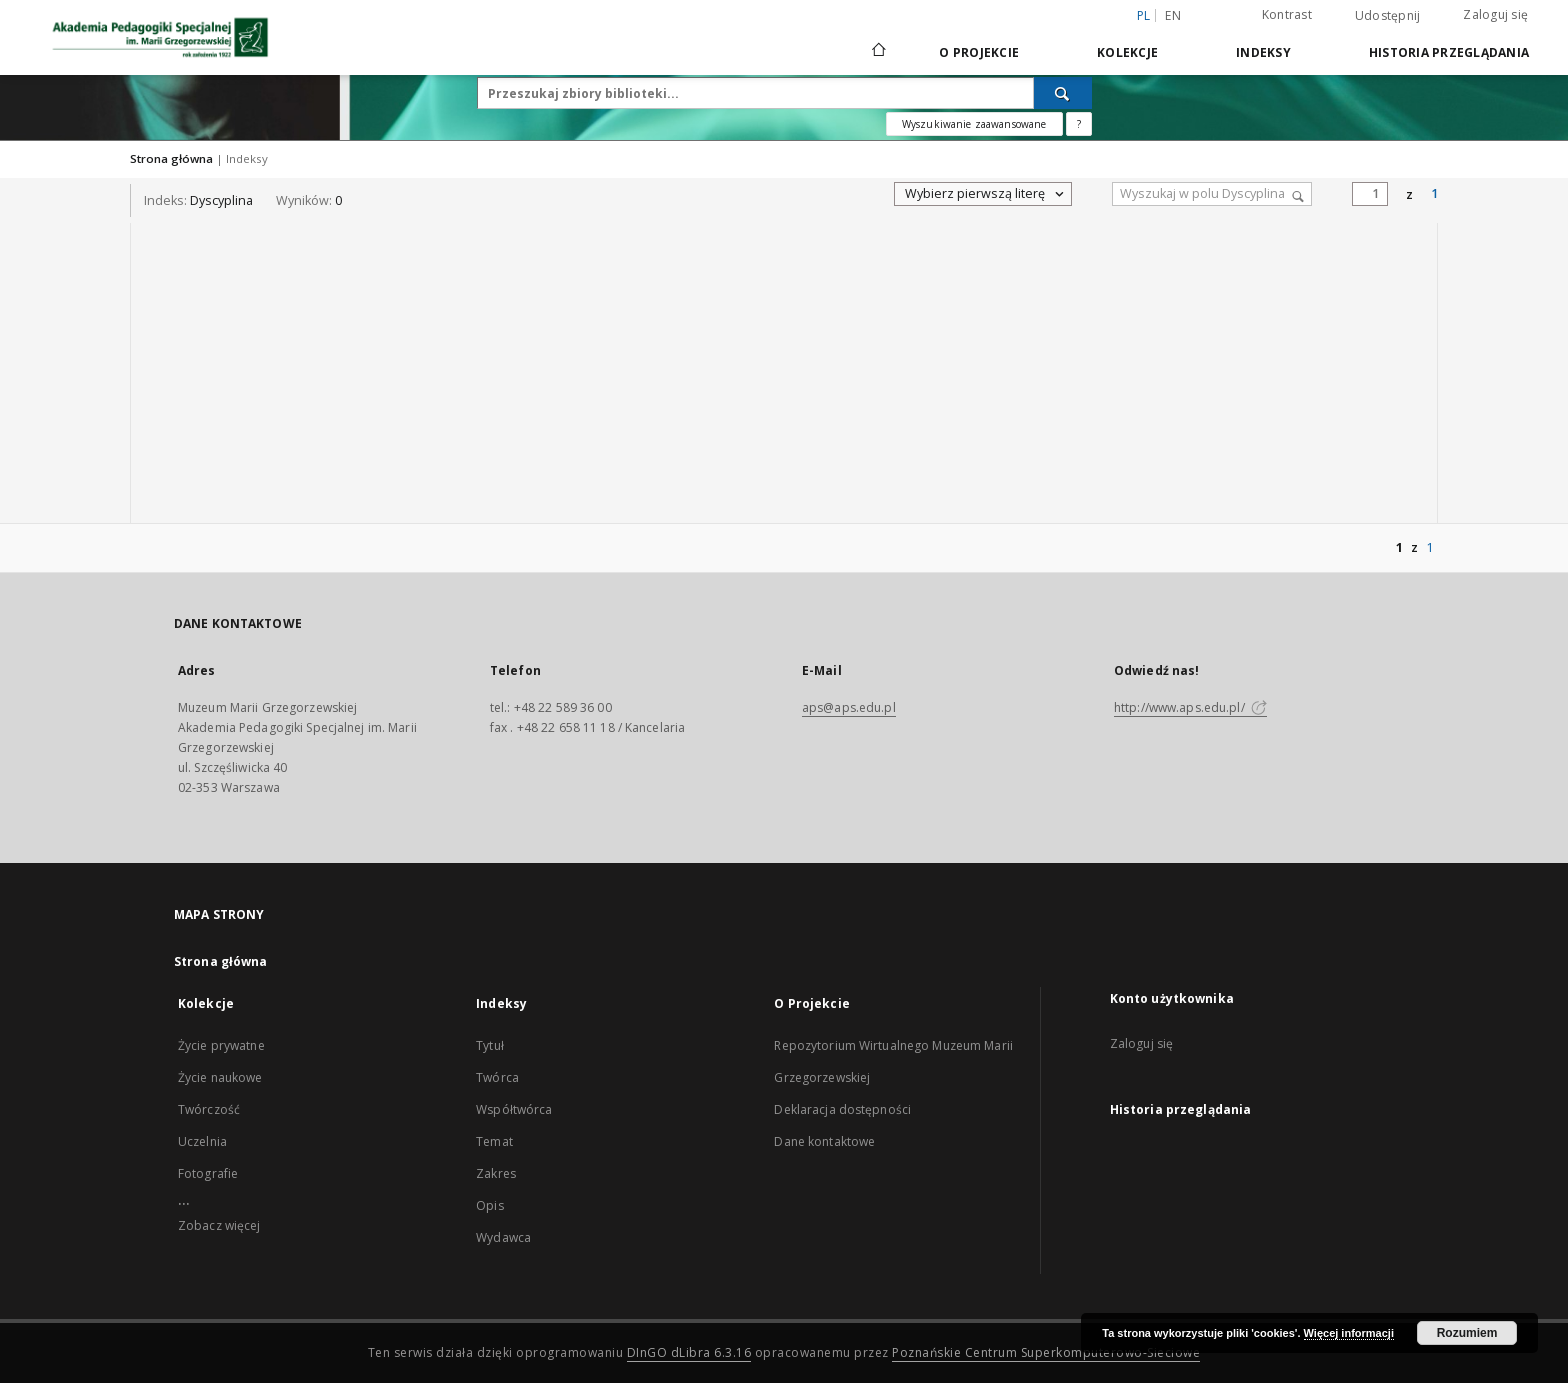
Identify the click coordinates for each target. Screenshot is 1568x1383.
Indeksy (1263, 52)
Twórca (497, 1077)
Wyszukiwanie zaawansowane (974, 124)
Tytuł (490, 1045)
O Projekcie (979, 52)
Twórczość (209, 1109)
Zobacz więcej (219, 1225)
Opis (489, 1205)
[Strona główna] (877, 52)
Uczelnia (202, 1141)
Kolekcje (1127, 52)
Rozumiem (1467, 1333)
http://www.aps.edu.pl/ (1190, 707)
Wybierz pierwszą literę (985, 194)
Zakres (496, 1173)
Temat (494, 1141)
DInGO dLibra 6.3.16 (689, 1352)
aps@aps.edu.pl (849, 707)
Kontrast (1287, 14)
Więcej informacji (1349, 1333)
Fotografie (208, 1173)
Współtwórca (514, 1109)
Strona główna (171, 158)
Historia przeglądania (1449, 52)
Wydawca (503, 1237)
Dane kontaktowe (824, 1141)
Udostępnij (1388, 16)
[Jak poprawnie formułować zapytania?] (1079, 124)
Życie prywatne (221, 1045)
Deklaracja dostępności (842, 1109)
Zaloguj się (1495, 14)
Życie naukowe (220, 1077)
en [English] (1173, 15)
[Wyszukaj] (1063, 93)
